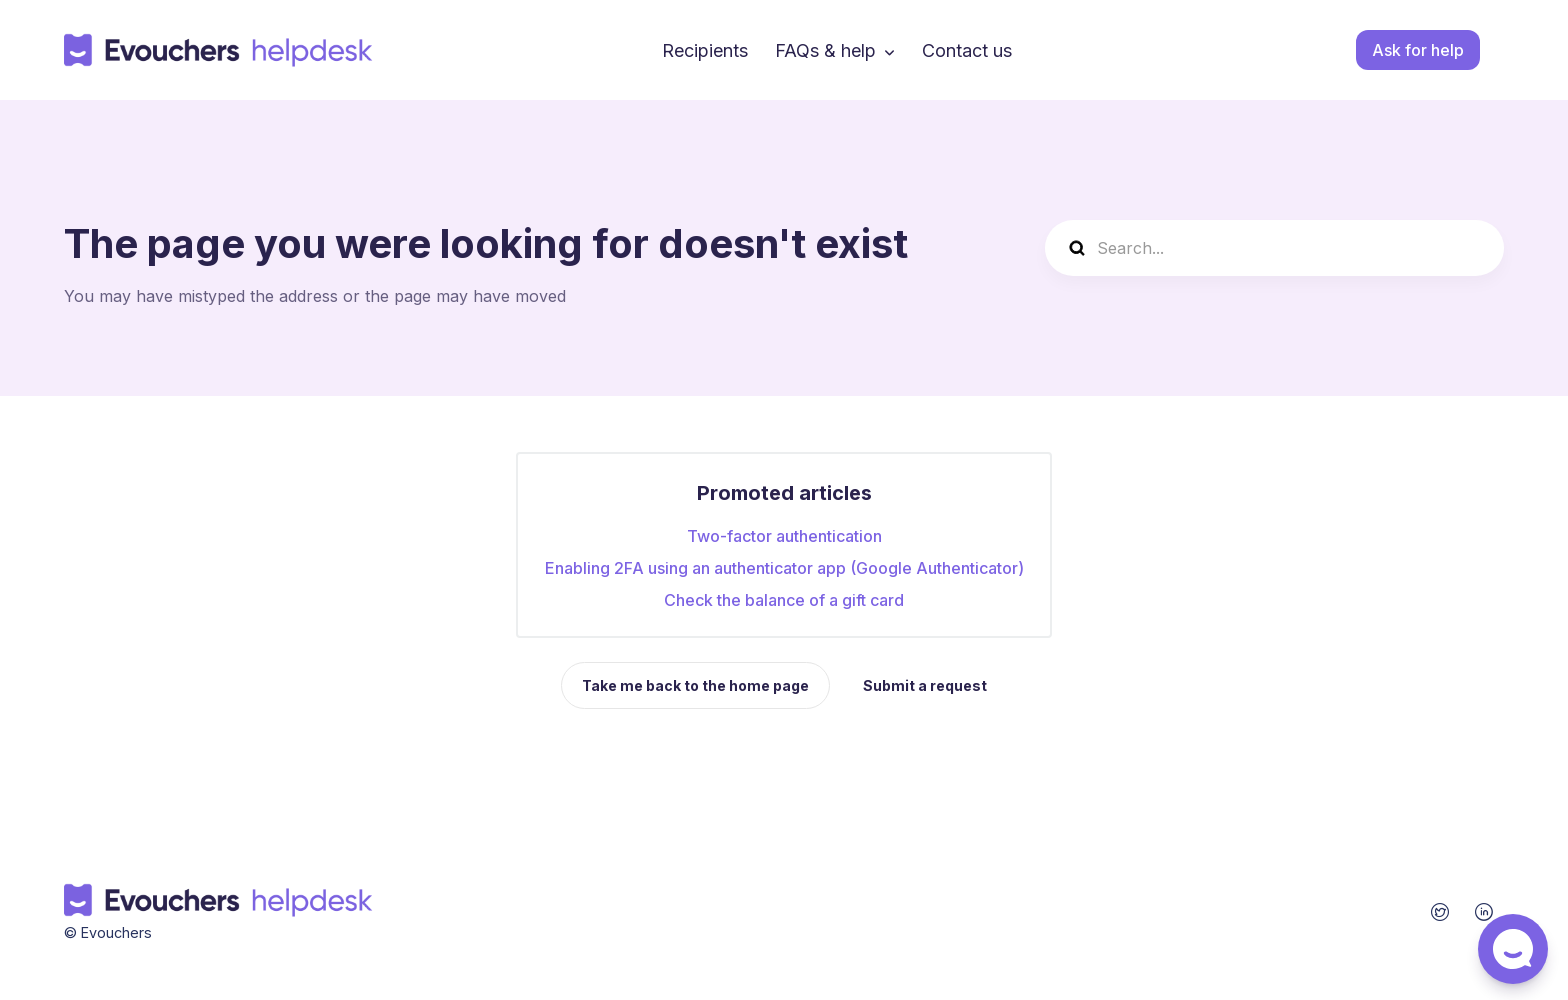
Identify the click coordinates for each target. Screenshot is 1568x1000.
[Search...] (1274, 248)
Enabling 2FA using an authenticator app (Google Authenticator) (784, 568)
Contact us (967, 50)
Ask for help (1418, 50)
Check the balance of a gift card (784, 600)
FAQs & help (825, 50)
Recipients (705, 50)
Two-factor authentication (784, 536)
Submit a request (925, 685)
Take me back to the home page (695, 685)
